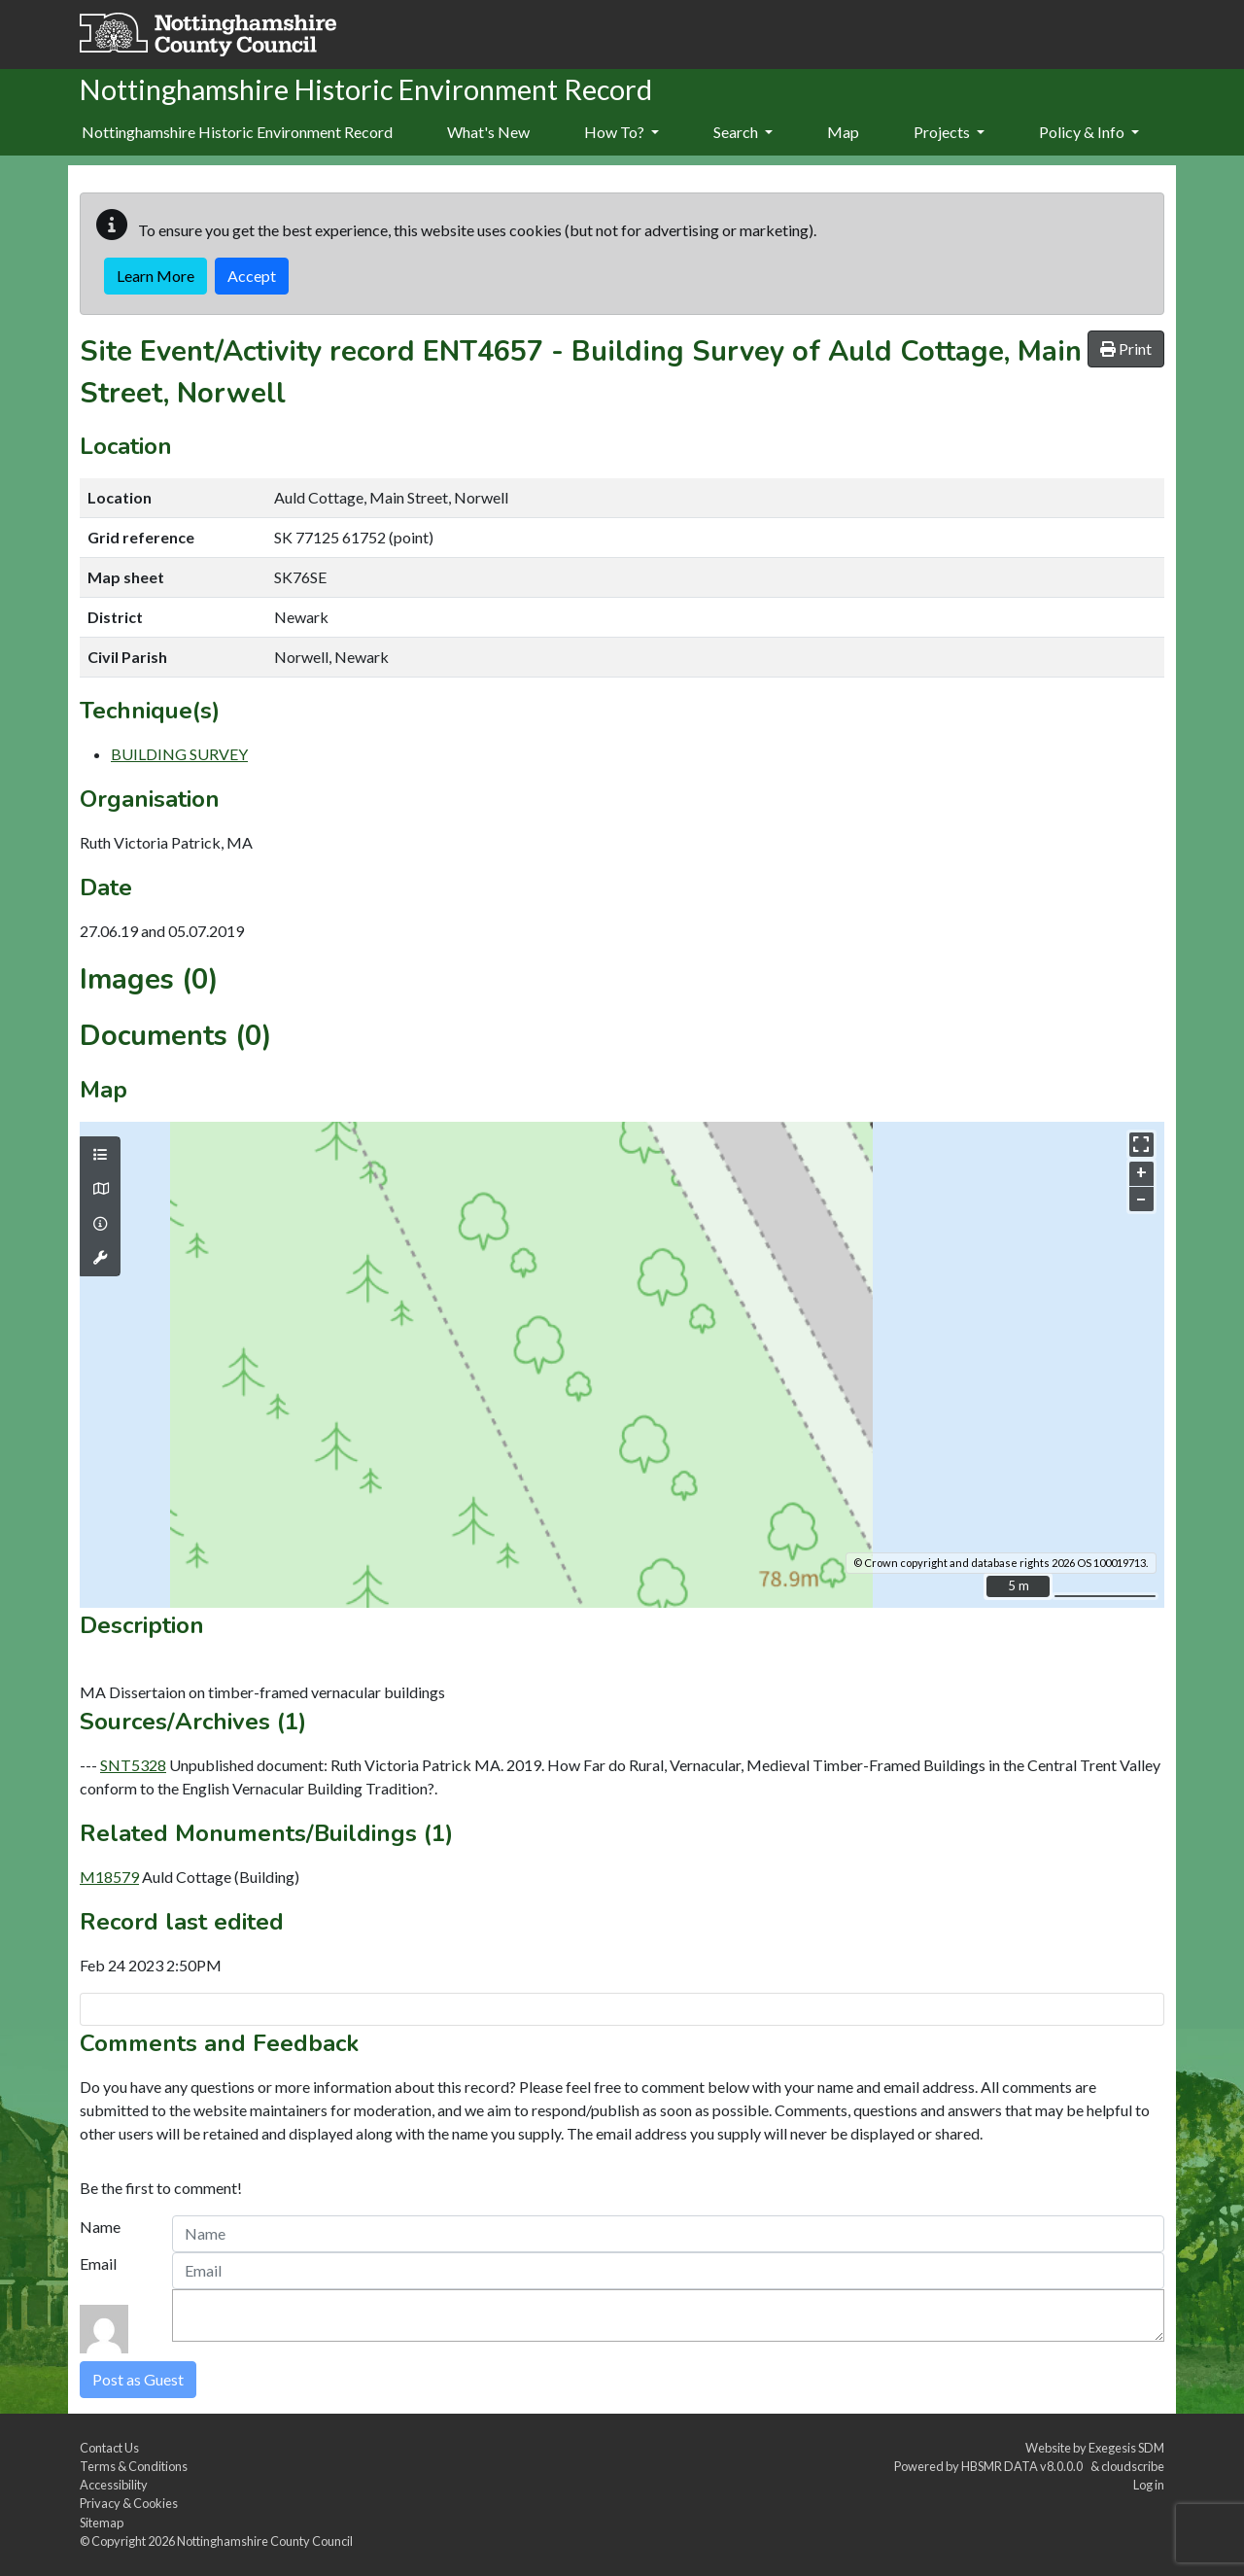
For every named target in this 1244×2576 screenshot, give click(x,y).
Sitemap (101, 2522)
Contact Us (109, 2447)
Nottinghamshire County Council (265, 2541)
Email (98, 2263)
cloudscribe (1132, 2466)
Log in (1148, 2484)
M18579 (109, 1876)
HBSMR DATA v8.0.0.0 (1024, 2466)
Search (743, 131)
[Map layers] (100, 1154)
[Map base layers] (100, 1188)
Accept (251, 275)
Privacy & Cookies (129, 2503)
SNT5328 (133, 1765)
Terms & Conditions (134, 2466)
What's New (488, 131)
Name (100, 2226)
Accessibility (114, 2484)
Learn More (155, 275)
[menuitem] (488, 133)
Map (843, 131)
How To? (621, 131)
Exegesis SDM (1126, 2447)
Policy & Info (1089, 131)
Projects (949, 131)
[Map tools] (100, 1257)
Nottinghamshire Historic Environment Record (237, 131)
